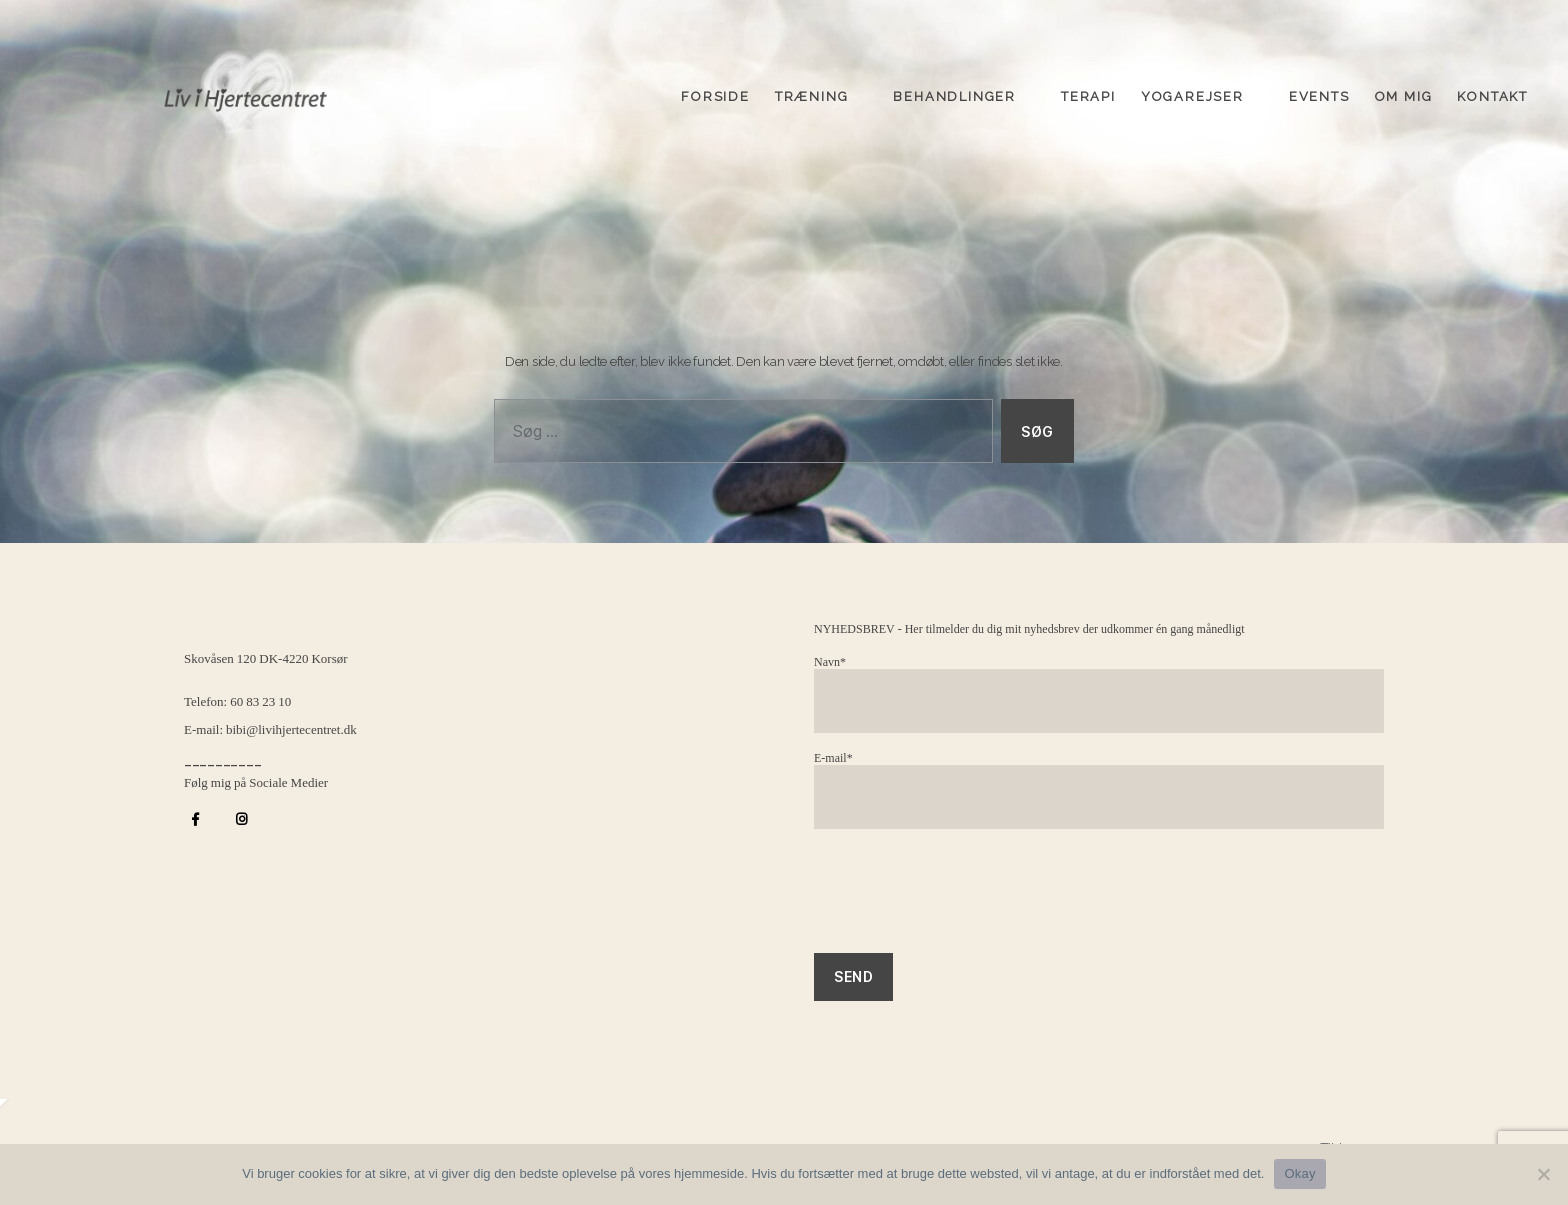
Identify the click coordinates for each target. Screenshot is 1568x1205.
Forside (715, 92)
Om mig (1404, 92)
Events (1319, 92)
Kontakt (1492, 92)
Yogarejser (1192, 92)
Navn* (1099, 694)
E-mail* (1099, 790)
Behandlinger (954, 92)
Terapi (1088, 92)
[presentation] (966, 901)
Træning (812, 92)
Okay (1299, 1173)
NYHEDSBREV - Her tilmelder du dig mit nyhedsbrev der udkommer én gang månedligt (1029, 629)
